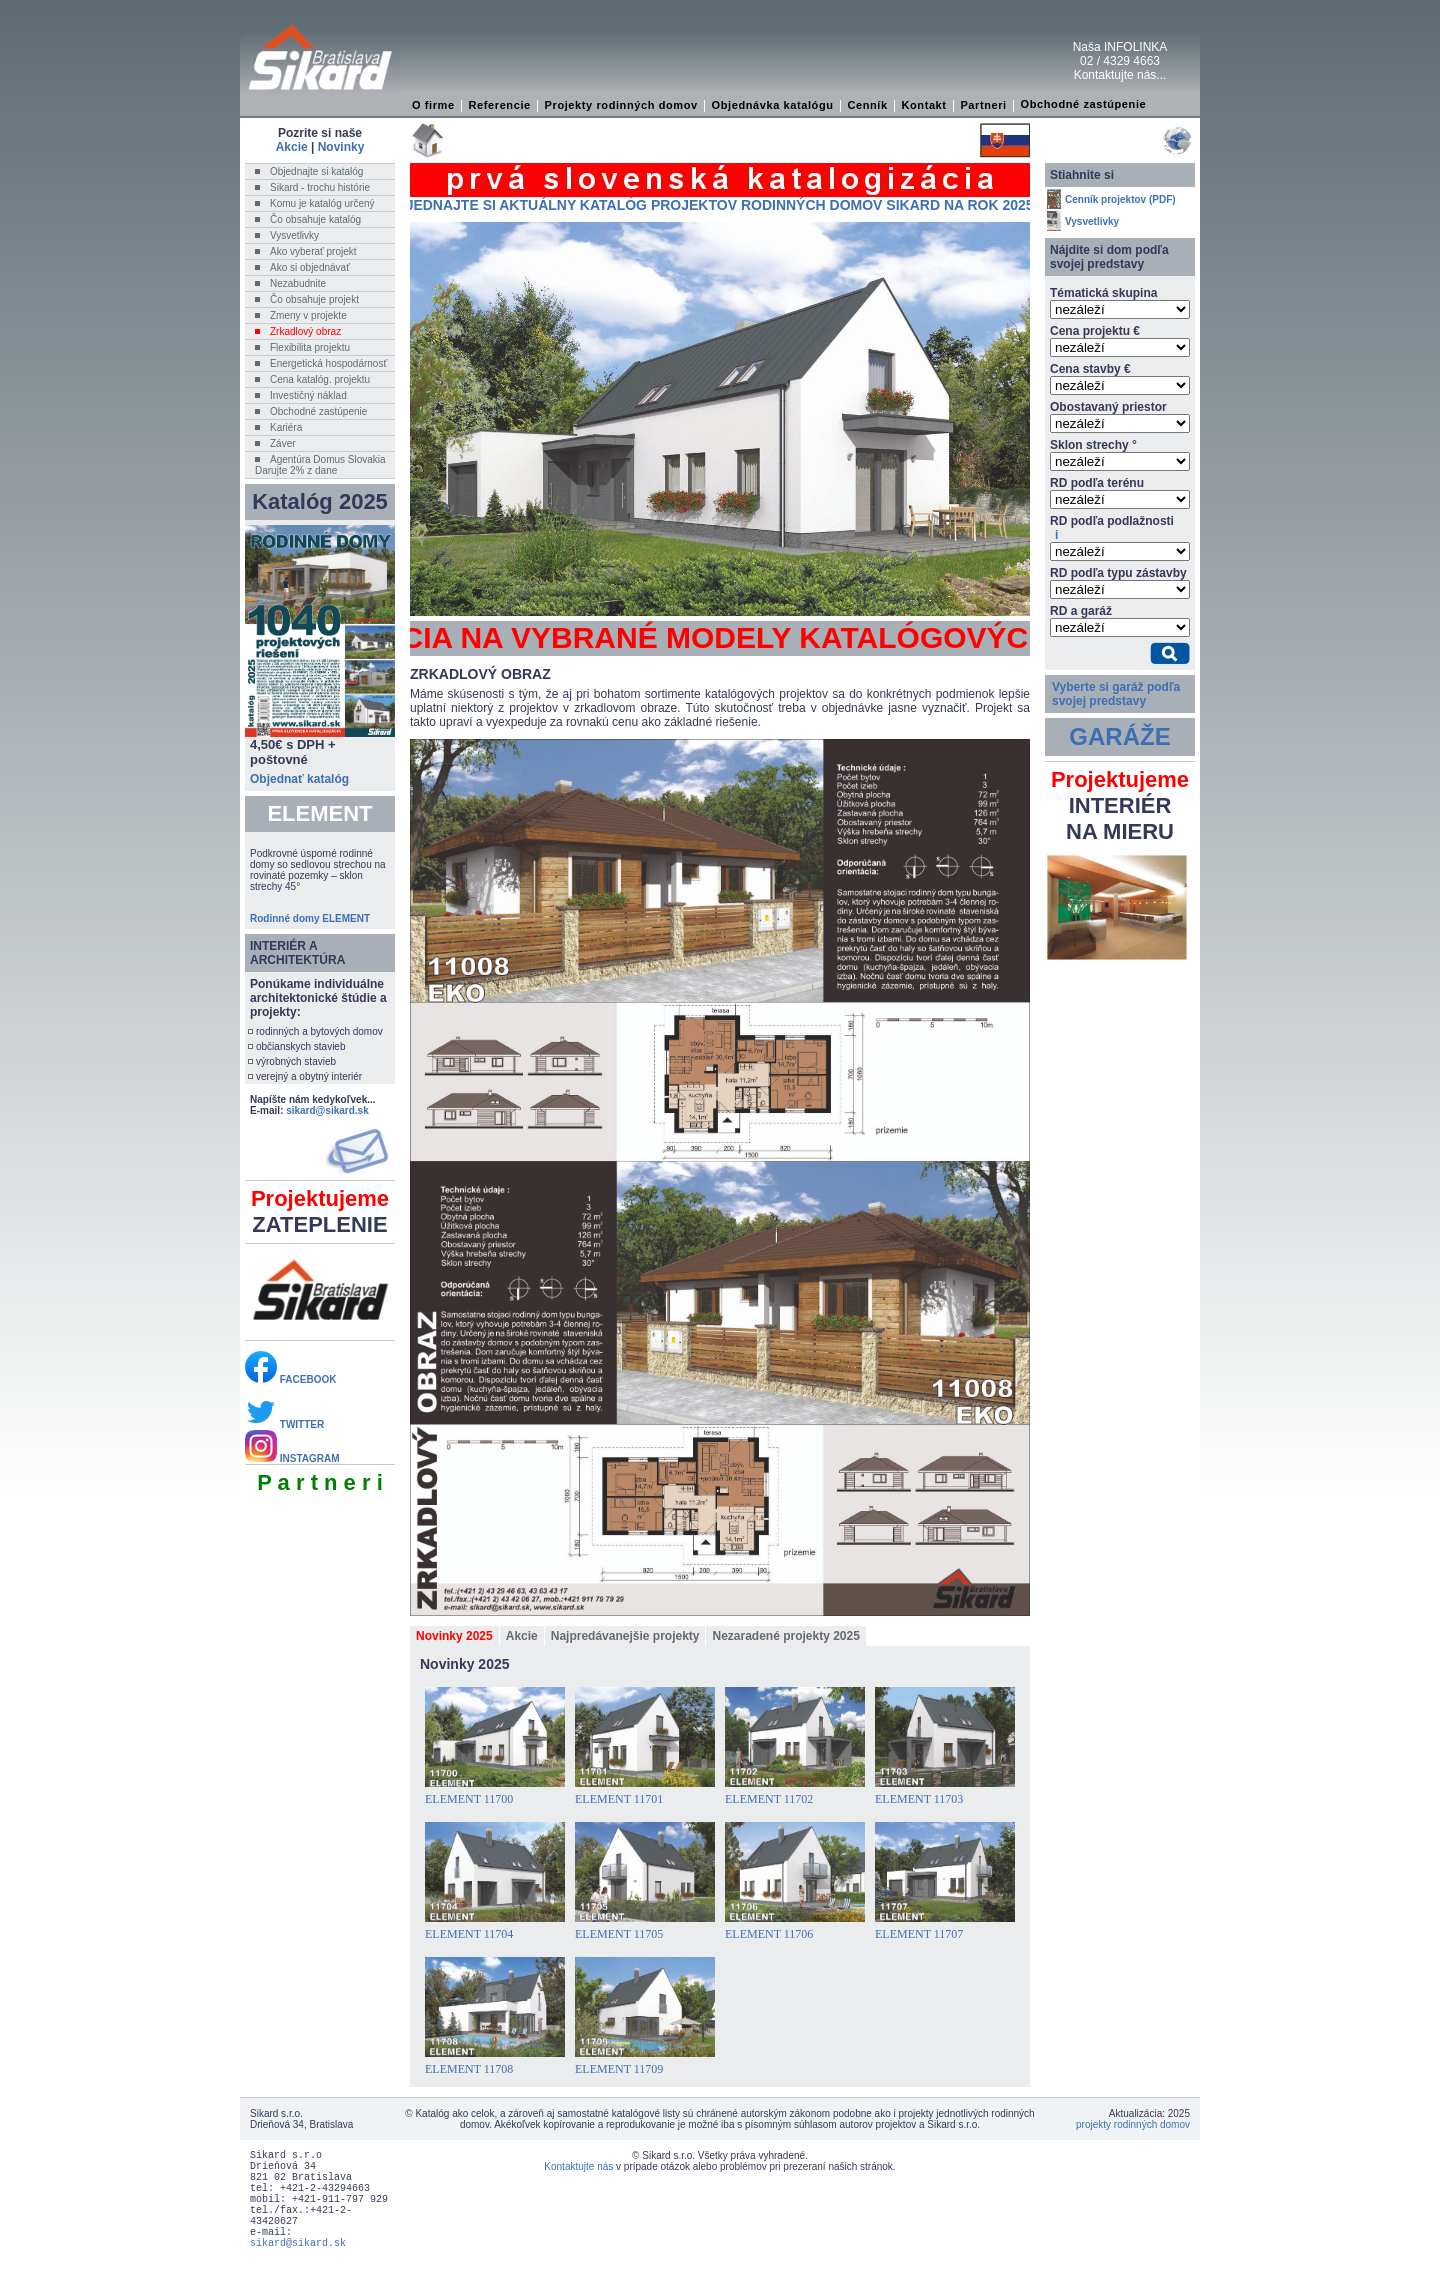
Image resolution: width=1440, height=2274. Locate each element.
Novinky (341, 147)
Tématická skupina (1103, 293)
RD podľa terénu (1097, 483)
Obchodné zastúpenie (1084, 104)
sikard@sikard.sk (327, 1110)
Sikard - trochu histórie (320, 187)
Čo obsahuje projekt (314, 299)
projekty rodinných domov (1133, 2124)
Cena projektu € (1095, 331)
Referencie (500, 105)
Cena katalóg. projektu (320, 379)
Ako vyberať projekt (313, 251)
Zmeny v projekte (308, 315)
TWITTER (284, 1424)
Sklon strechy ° (1093, 445)
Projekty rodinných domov (621, 105)
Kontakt (923, 105)
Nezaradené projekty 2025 (785, 1636)
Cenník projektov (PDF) (1120, 199)
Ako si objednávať (310, 267)
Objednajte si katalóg (316, 171)
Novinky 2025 (454, 1636)
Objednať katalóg (299, 779)
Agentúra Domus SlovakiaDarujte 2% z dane (320, 465)
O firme (433, 105)
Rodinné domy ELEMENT (310, 918)
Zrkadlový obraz (305, 331)
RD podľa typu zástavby (1118, 573)
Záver (283, 443)
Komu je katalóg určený (322, 203)
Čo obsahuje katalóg (315, 219)
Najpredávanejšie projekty (625, 1636)
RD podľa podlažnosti (1112, 528)
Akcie (292, 147)
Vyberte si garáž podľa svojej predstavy (1116, 694)
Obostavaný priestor (1108, 407)
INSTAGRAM (292, 1458)
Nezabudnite (298, 283)
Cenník (867, 105)
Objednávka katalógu (773, 105)
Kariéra (286, 427)
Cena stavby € (1090, 369)
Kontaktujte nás (578, 2166)
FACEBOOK (290, 1379)
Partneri (983, 105)
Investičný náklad (308, 395)
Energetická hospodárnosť (328, 363)
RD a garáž (1081, 611)
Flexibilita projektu (310, 347)
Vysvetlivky (294, 235)
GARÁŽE (1119, 736)
